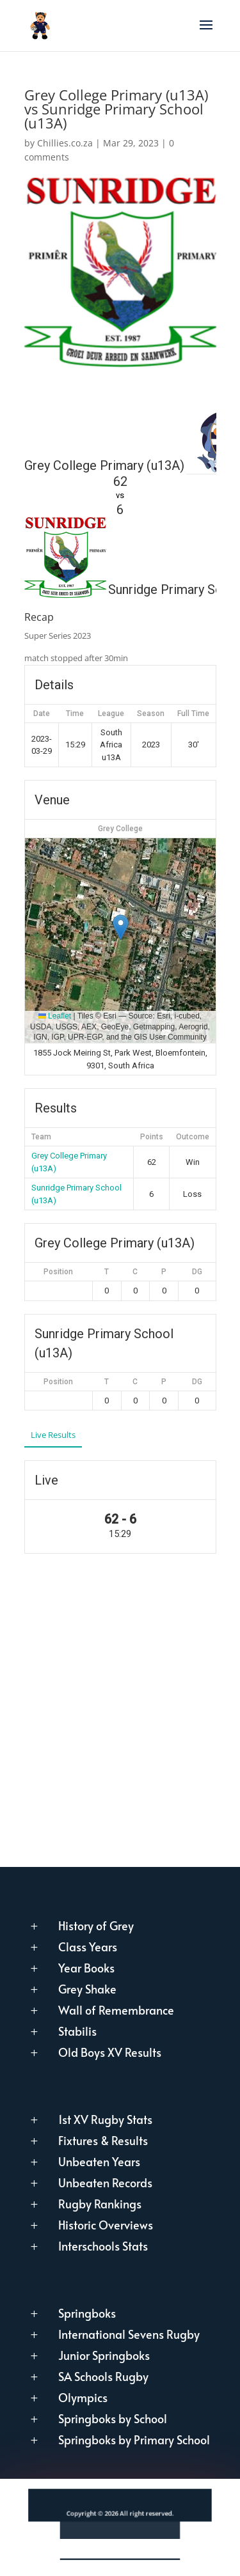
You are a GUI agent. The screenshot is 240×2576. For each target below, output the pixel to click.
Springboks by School (112, 2418)
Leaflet (54, 1015)
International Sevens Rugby (129, 2334)
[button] (121, 927)
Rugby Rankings (99, 2204)
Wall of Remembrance (116, 2010)
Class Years (87, 1947)
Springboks (87, 2313)
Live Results (53, 1434)
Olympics (83, 2397)
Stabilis (77, 2031)
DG (197, 1271)
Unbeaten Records (105, 2182)
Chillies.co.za (65, 143)
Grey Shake (87, 1989)
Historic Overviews (105, 2225)
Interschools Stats (103, 2246)
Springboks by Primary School (134, 2439)
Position (58, 1271)
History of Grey (96, 1925)
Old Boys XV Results (109, 2052)
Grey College (120, 828)
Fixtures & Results (103, 2140)
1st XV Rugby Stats (105, 2119)
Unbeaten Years (99, 2161)
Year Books (86, 1968)
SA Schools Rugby (103, 2376)
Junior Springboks (104, 2355)
